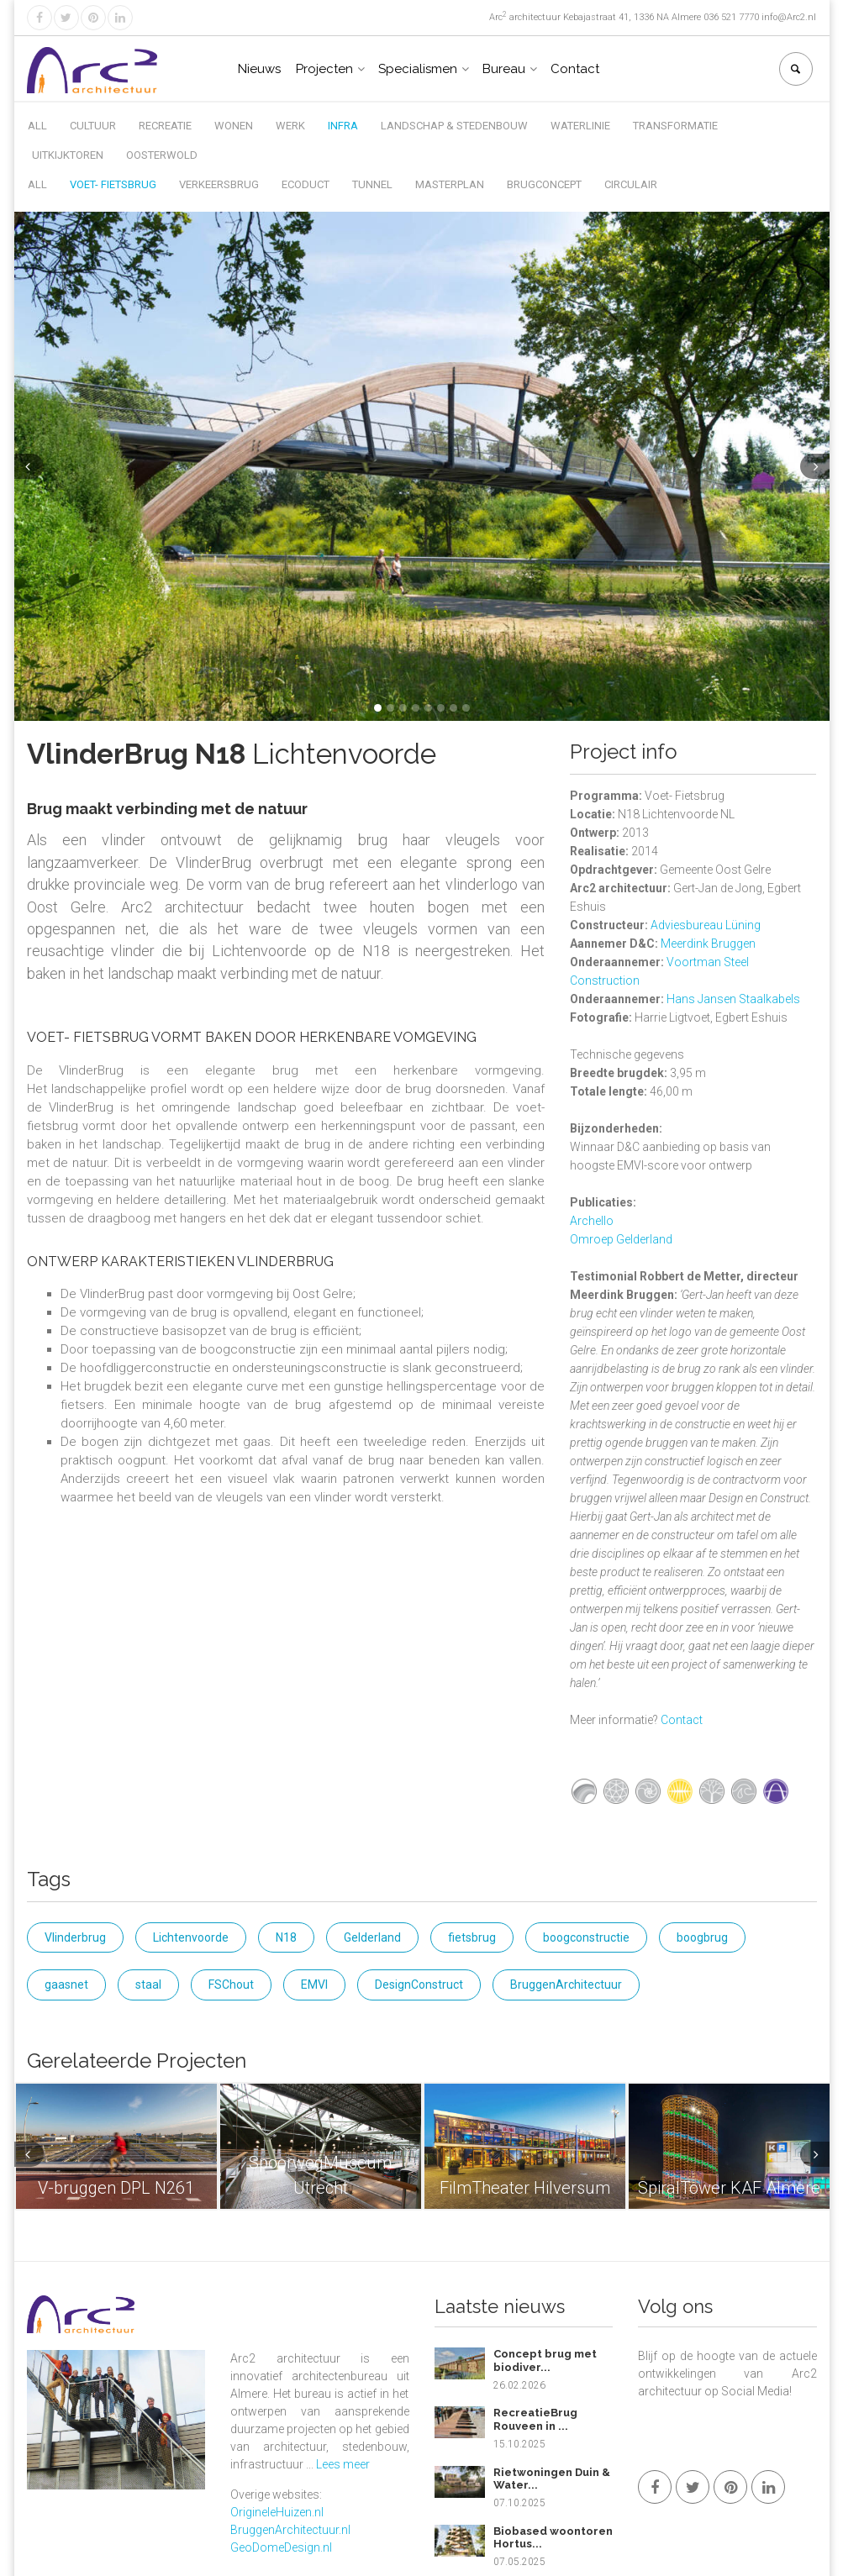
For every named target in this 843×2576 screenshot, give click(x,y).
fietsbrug (472, 1937)
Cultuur (93, 125)
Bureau (503, 68)
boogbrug (702, 1937)
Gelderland (372, 1937)
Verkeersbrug (219, 184)
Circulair (630, 184)
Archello (592, 1221)
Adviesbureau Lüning (706, 925)
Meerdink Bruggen (708, 943)
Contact (575, 68)
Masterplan (449, 184)
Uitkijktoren (67, 155)
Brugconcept (544, 184)
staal (148, 1984)
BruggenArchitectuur (566, 1984)
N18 (286, 1937)
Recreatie (165, 125)
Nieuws (259, 68)
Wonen (233, 125)
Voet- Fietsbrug (113, 184)
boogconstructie (586, 1937)
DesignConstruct (419, 1984)
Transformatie (675, 125)
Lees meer (343, 2464)
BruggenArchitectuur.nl (290, 2530)
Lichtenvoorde (191, 1937)
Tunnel (372, 184)
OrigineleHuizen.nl (277, 2512)
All (37, 125)
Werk (290, 125)
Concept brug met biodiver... (545, 2360)
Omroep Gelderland (621, 1239)
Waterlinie (580, 125)
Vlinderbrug (75, 1937)
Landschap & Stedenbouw (454, 125)
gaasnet (66, 1984)
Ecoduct (305, 184)
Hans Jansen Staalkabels (733, 999)
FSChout (231, 1984)
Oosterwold (162, 155)
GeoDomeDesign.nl (281, 2547)
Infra (343, 125)
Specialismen (417, 68)
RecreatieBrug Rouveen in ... (535, 2419)
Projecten (324, 68)
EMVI (314, 1984)
